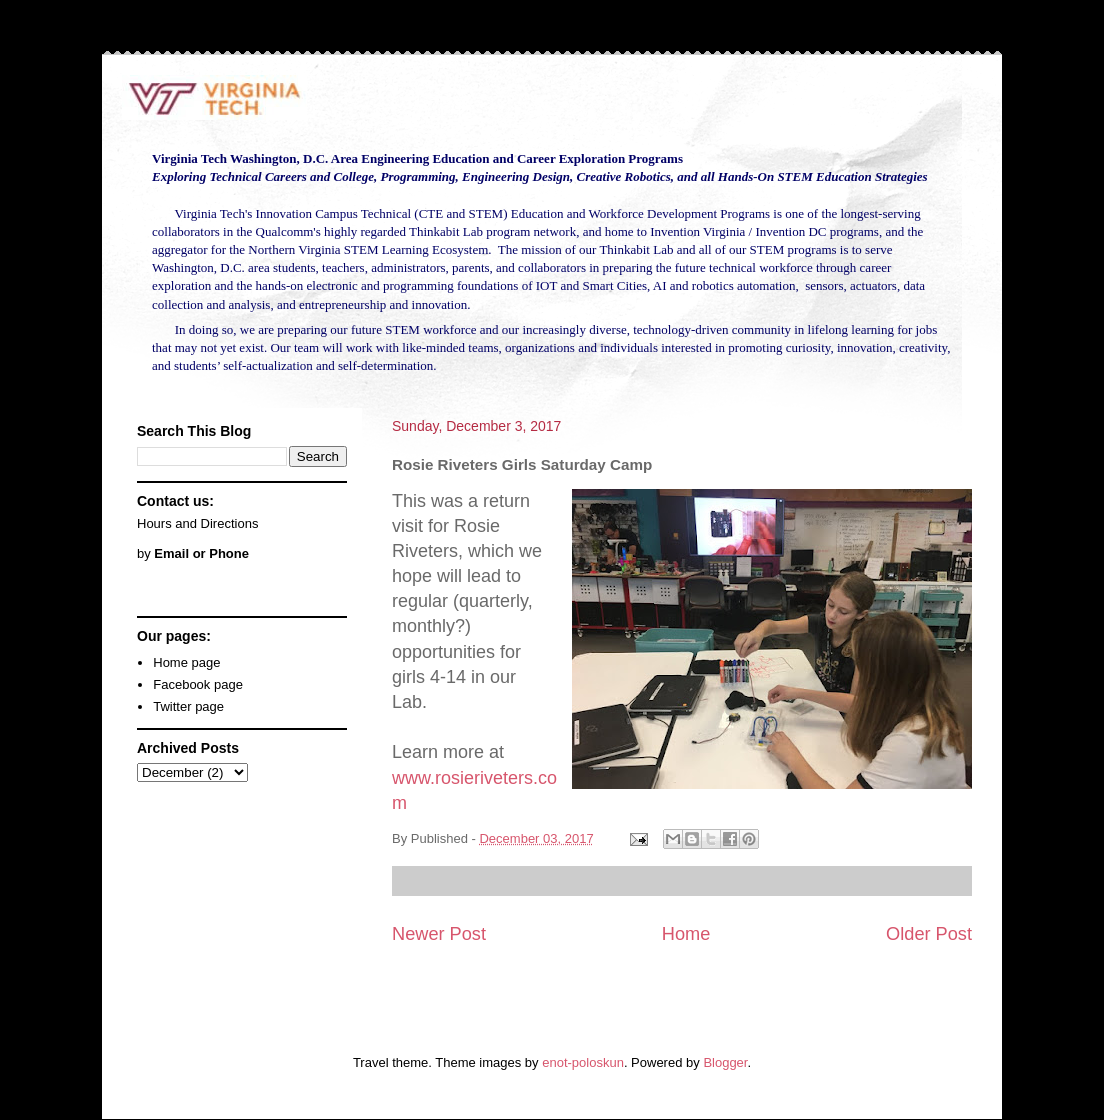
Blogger (725, 1062)
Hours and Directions (197, 523)
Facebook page (198, 684)
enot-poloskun (583, 1062)
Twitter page (188, 706)
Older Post (929, 934)
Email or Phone (201, 553)
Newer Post (439, 934)
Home (686, 934)
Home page (186, 662)
